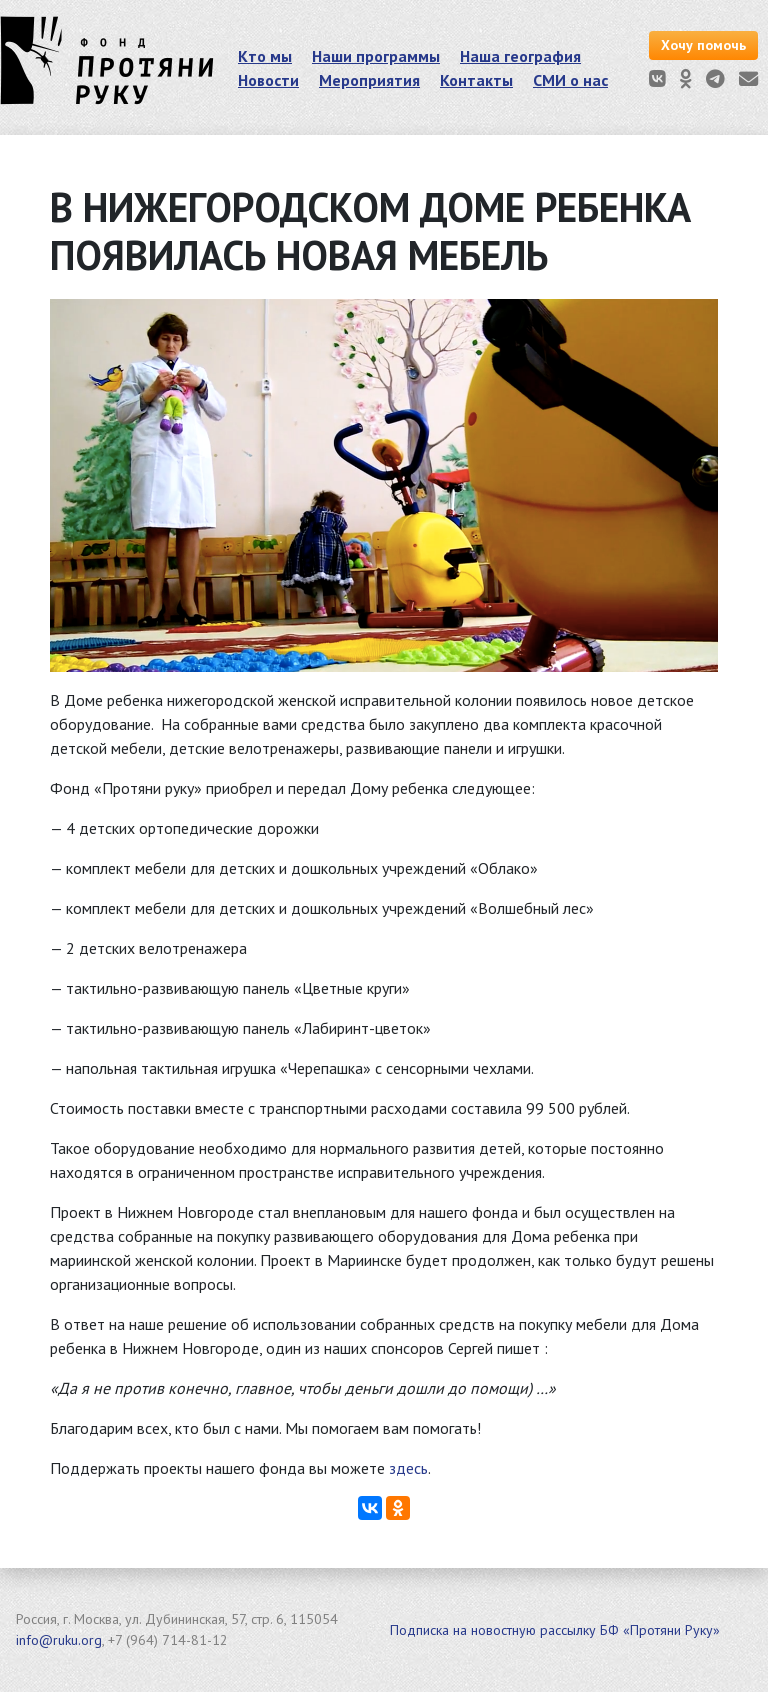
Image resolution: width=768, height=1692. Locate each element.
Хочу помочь (703, 45)
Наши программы (376, 56)
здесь (408, 1468)
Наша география (520, 56)
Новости (268, 80)
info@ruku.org (59, 1640)
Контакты (476, 80)
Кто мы (265, 56)
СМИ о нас (570, 80)
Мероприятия (369, 80)
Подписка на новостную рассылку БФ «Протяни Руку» (555, 1630)
